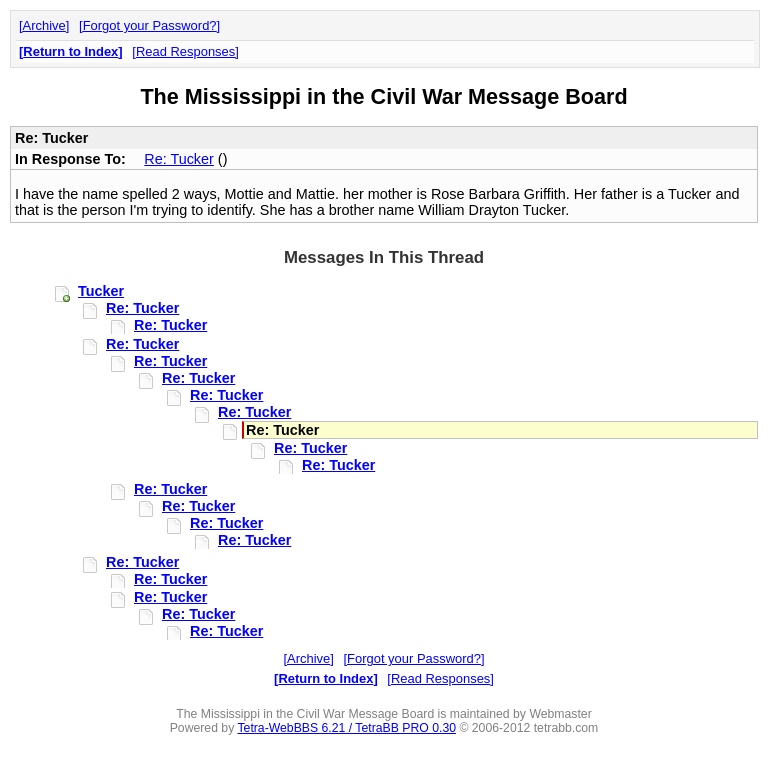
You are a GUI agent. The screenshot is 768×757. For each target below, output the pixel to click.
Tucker (101, 291)
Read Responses (185, 51)
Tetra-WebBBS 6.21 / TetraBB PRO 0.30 (346, 728)
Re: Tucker (179, 159)
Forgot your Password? (150, 25)
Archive (44, 25)
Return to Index (70, 51)
